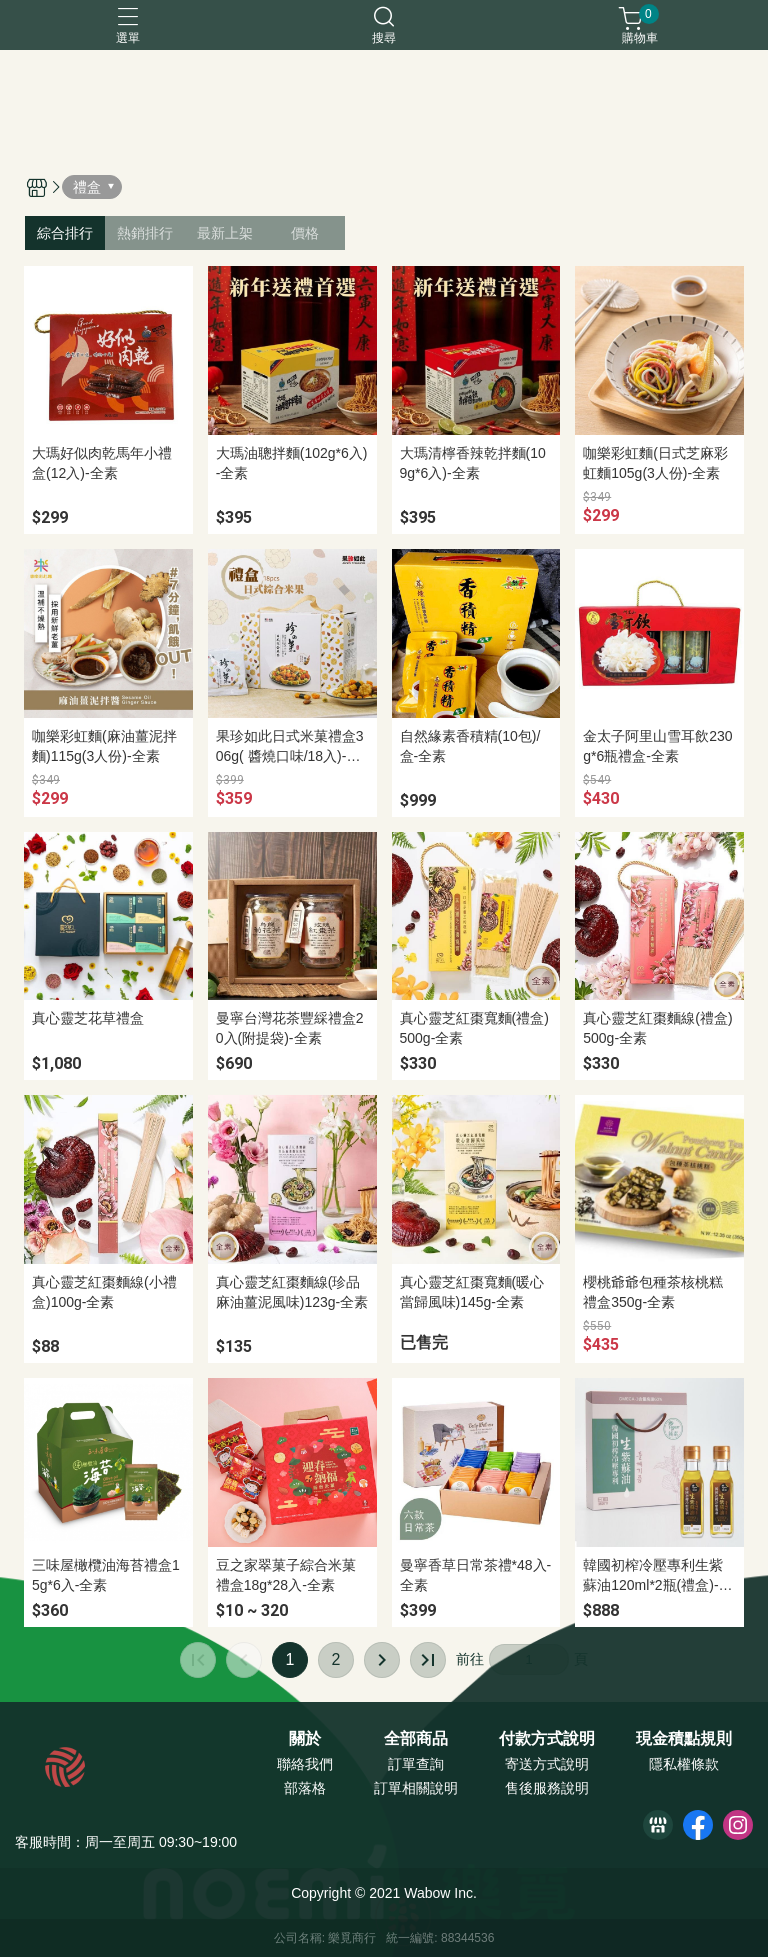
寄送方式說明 (547, 1764)
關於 (305, 1739)
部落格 (305, 1788)
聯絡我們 (305, 1764)
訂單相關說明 (416, 1788)
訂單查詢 (416, 1764)
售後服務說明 (547, 1788)
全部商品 (416, 1739)
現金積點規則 (684, 1739)
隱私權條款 (684, 1764)
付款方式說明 (547, 1739)
